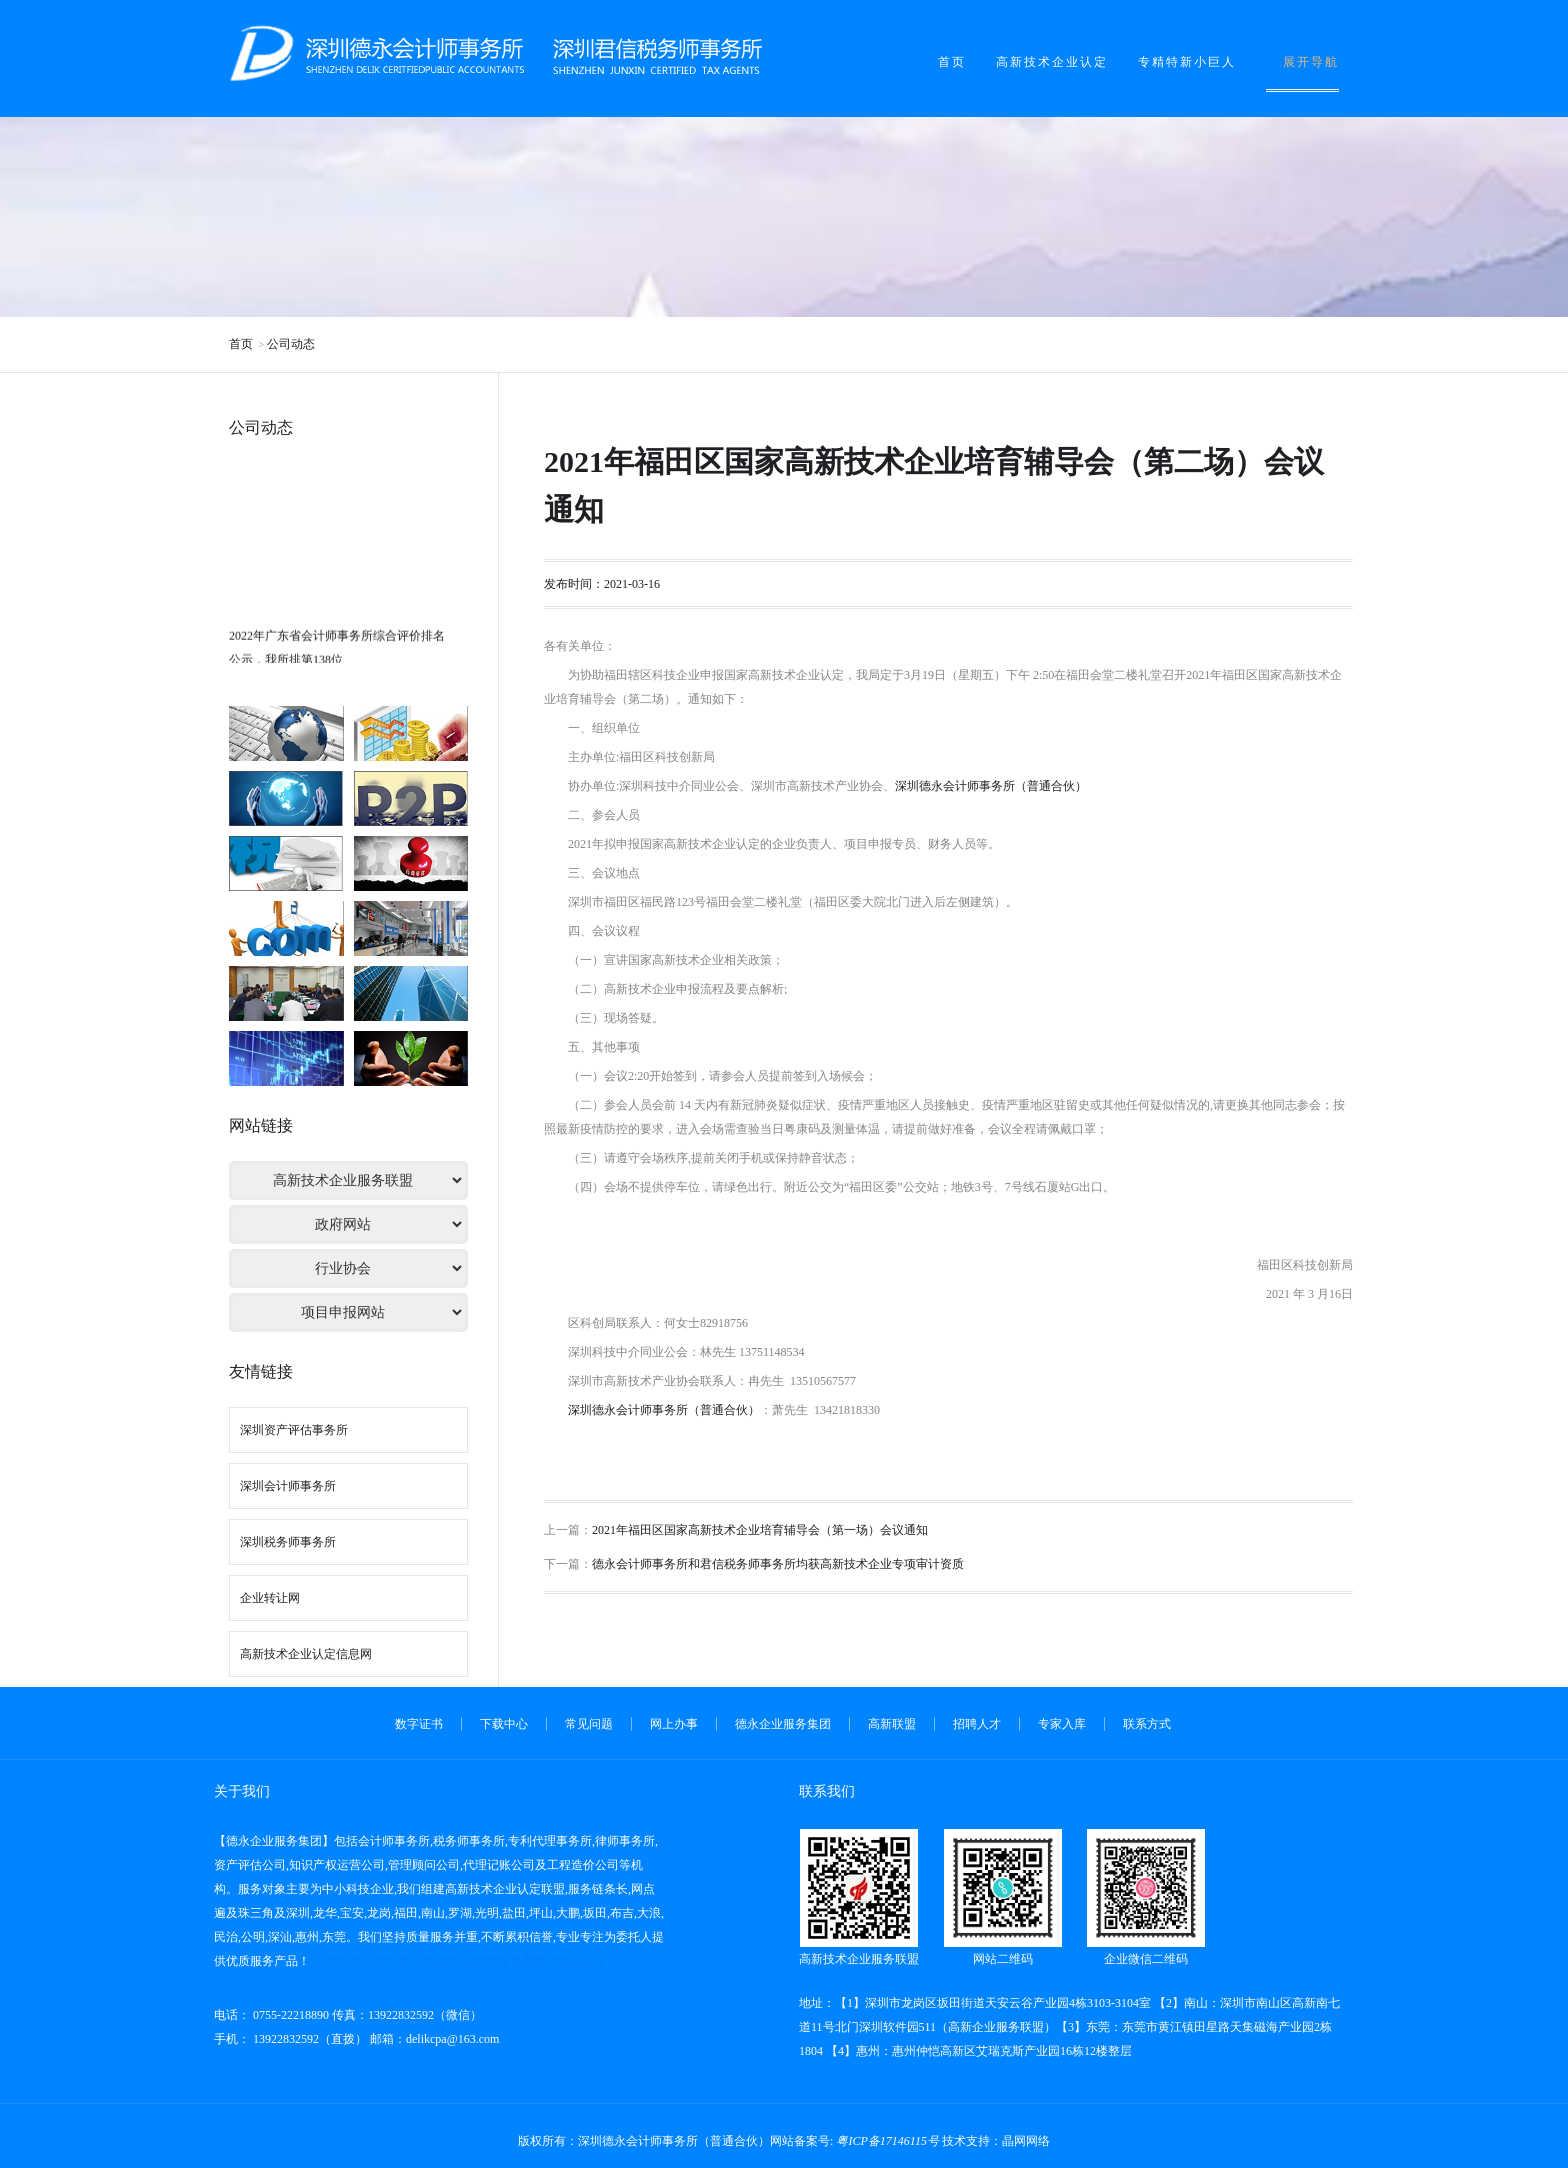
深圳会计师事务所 (288, 1486)
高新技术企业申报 (460, 1961)
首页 (952, 62)
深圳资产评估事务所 (294, 1430)
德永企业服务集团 (783, 1724)
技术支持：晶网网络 (996, 2141)
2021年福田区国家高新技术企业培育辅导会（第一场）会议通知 (760, 1530)
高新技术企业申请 (361, 1961)
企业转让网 (270, 1598)
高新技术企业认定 (1052, 62)
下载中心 (504, 1724)
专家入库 (1062, 1724)
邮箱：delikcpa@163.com (434, 2039)
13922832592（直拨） (308, 2039)
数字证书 (419, 1724)
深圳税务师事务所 (288, 1542)
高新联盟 (892, 1724)
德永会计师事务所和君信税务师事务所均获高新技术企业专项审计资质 (778, 1564)
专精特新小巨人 (1187, 62)
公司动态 (291, 344)
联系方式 (1147, 1724)
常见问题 (589, 1724)
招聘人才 (977, 1724)
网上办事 (674, 1724)
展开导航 (1311, 62)
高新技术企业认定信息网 (306, 1654)
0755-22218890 (289, 2015)
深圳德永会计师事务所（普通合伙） (991, 786)
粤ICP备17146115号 (887, 2141)
